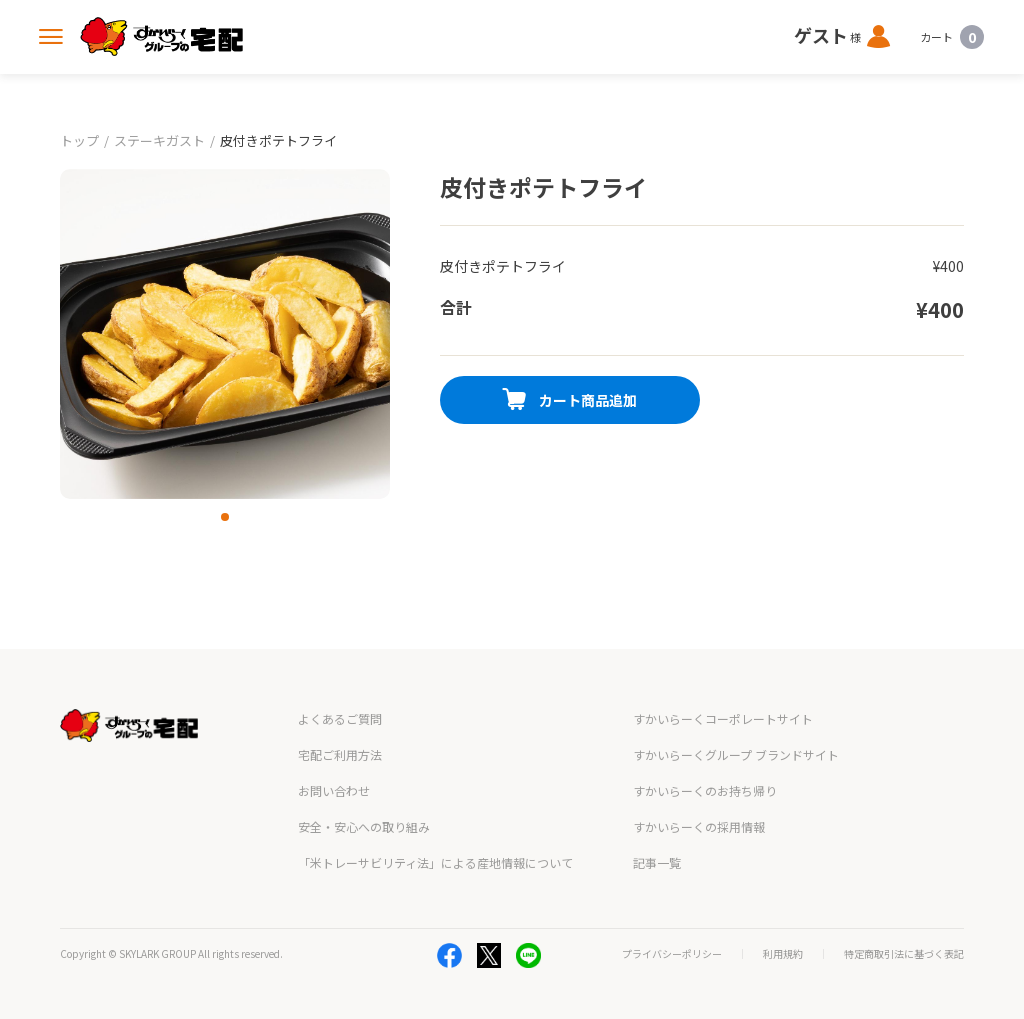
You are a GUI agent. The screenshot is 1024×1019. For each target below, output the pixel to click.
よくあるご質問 (340, 718)
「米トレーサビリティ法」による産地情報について (435, 862)
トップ (79, 140)
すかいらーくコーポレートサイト (723, 718)
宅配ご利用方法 (340, 754)
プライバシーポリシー (672, 954)
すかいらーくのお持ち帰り (705, 790)
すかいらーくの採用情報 (699, 826)
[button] (225, 517)
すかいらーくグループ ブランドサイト (736, 754)
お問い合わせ (334, 790)
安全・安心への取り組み (364, 826)
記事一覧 (657, 862)
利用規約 (783, 954)
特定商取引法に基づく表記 (904, 954)
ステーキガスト (159, 140)
